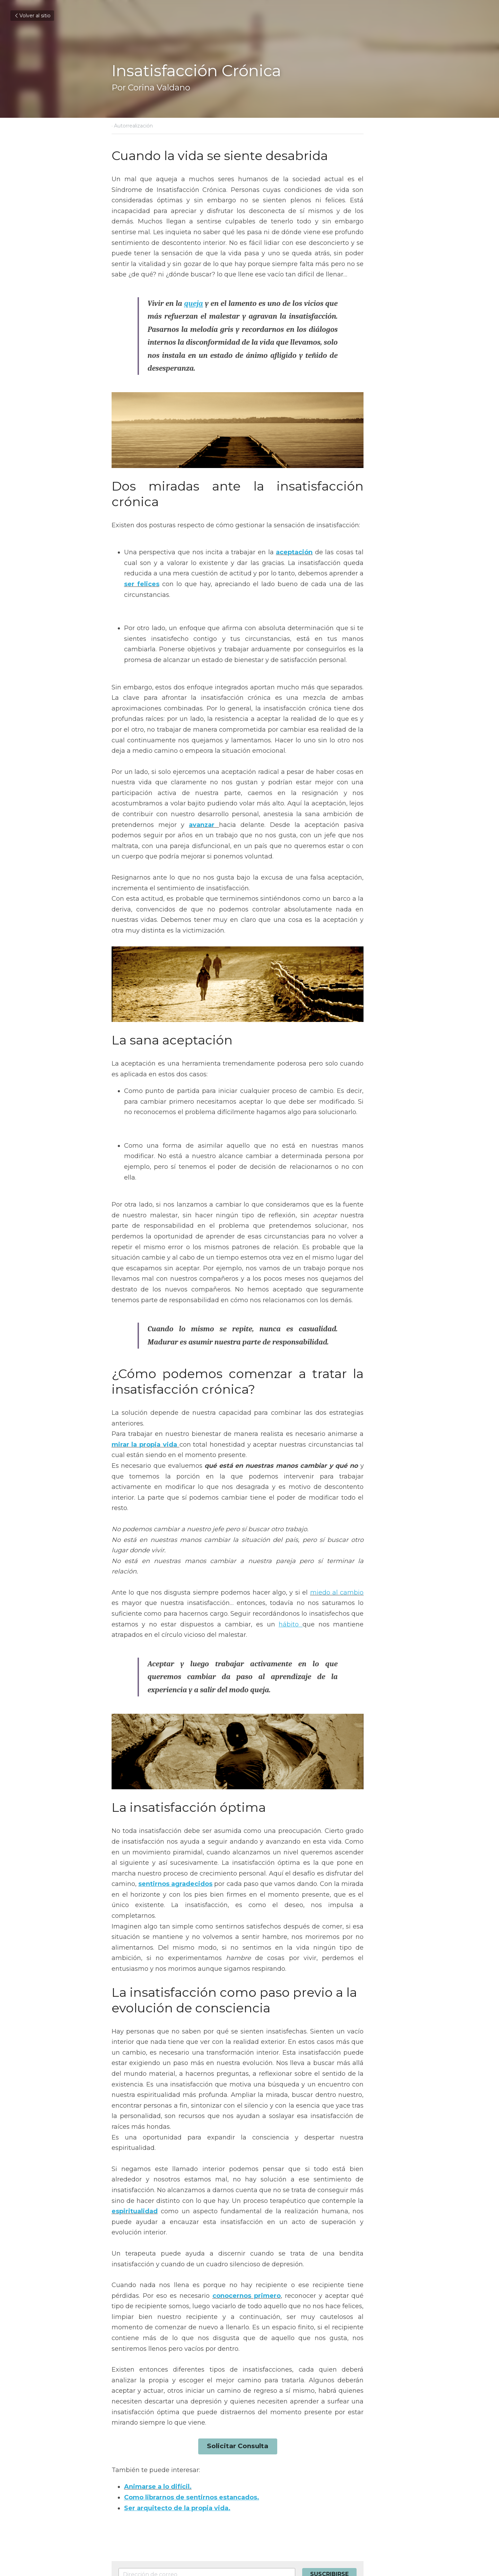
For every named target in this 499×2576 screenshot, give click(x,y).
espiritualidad (331, 2087)
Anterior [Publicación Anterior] (124, 2458)
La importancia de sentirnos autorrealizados (169, 2472)
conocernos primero (204, 2172)
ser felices (335, 541)
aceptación (291, 520)
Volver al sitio (32, 15)
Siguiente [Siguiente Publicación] (267, 2458)
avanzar (329, 771)
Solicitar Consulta (249, 2300)
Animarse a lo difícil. (158, 2340)
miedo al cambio (330, 1504)
